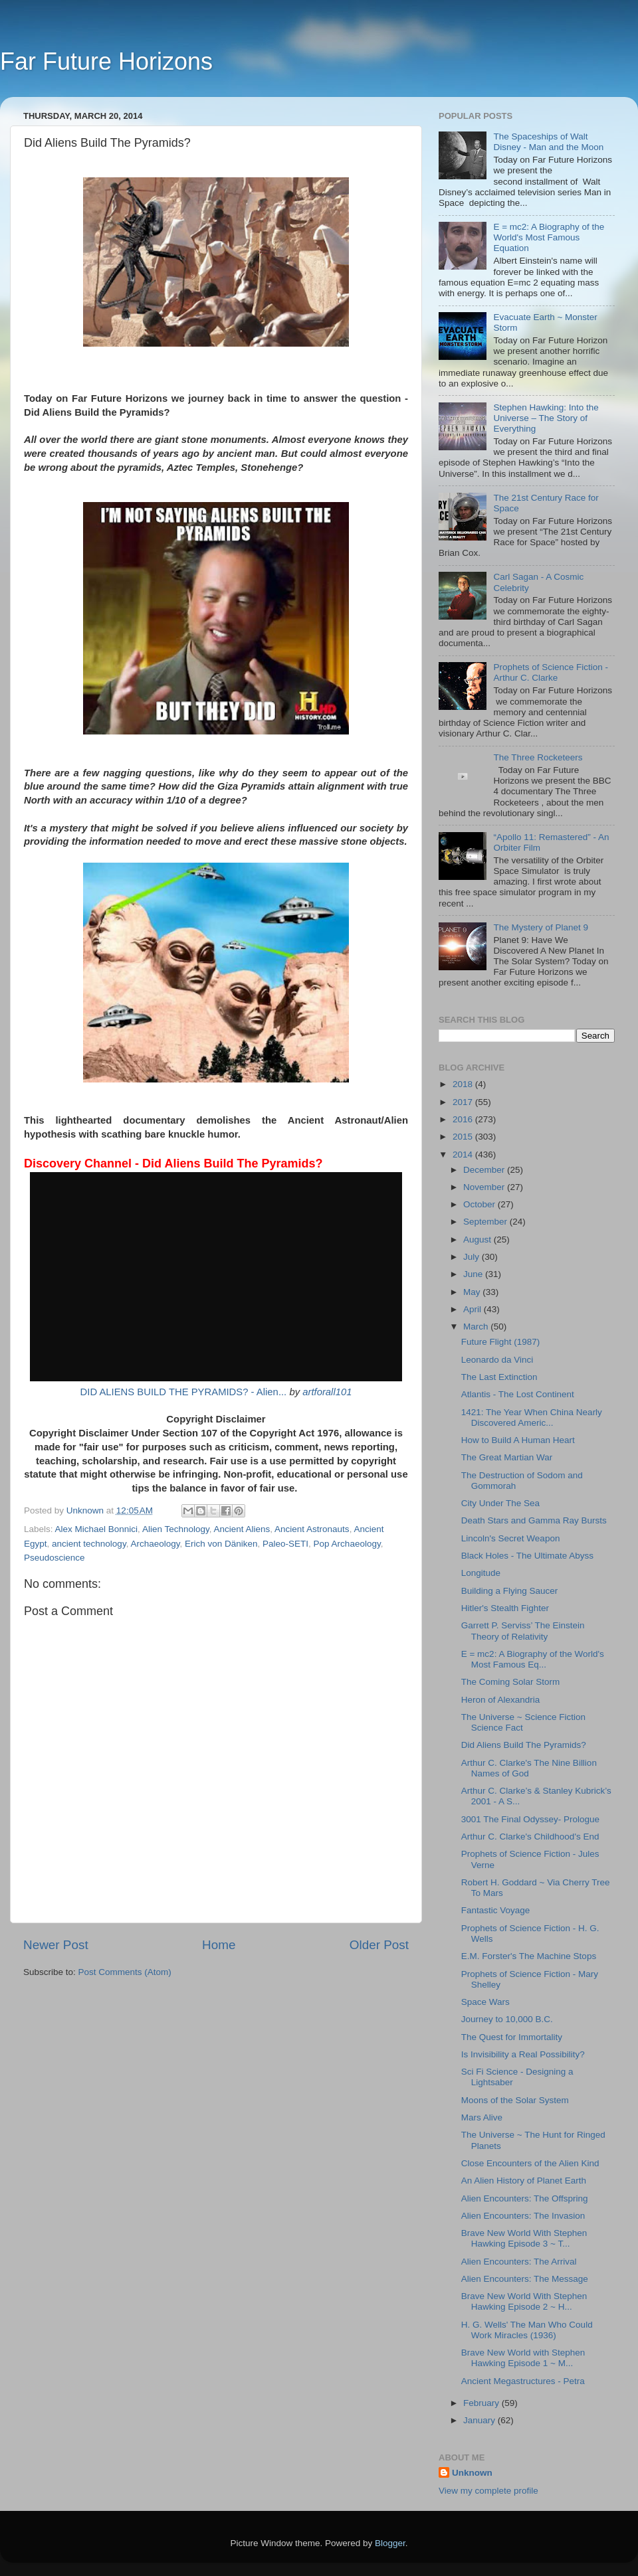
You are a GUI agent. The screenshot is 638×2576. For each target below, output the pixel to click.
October (480, 1204)
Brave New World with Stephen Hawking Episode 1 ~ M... (523, 2358)
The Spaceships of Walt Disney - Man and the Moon (548, 141)
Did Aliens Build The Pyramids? (523, 1745)
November (485, 1187)
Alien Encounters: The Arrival (519, 2262)
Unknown (472, 2473)
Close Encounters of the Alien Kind (530, 2163)
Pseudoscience (54, 1558)
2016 (464, 1119)
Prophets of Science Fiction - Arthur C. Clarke (550, 672)
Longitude (480, 1573)
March (476, 1326)
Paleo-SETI (285, 1544)
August (478, 1240)
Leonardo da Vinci (497, 1360)
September (486, 1222)
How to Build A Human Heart (518, 1440)
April (473, 1309)
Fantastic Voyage (495, 1910)
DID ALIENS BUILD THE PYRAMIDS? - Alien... (183, 1392)
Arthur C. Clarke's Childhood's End (530, 1837)
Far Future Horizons (106, 61)
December (485, 1170)
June (474, 1274)
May (472, 1292)
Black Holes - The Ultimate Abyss (527, 1556)
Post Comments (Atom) (124, 1972)
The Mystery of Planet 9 (540, 927)
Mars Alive (481, 2117)
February (482, 2403)
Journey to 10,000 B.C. (507, 2019)
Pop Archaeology (347, 1544)
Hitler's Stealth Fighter (505, 1608)
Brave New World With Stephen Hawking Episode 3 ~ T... (524, 2238)
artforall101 (327, 1392)
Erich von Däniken (221, 1544)
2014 (464, 1154)
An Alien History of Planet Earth (523, 2181)
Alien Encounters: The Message (524, 2279)
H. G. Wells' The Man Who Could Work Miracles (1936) (527, 2330)
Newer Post (55, 1945)
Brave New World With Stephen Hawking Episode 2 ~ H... (524, 2301)
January (480, 2420)
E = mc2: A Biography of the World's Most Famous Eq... (532, 1659)
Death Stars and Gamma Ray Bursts (534, 1520)
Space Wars (485, 2002)
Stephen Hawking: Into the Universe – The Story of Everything (545, 418)
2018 (464, 1084)
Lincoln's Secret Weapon (510, 1538)
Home (218, 1945)
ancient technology (89, 1544)
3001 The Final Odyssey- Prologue (530, 1819)
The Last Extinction (499, 1377)
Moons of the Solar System (515, 2100)
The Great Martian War (507, 1457)
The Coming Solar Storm (510, 1682)
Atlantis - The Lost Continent (517, 1394)
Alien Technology (175, 1529)
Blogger (390, 2543)
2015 (464, 1137)
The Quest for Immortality (511, 2037)
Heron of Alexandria (500, 1700)
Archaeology (154, 1544)
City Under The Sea (500, 1503)
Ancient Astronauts (312, 1529)
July (472, 1257)
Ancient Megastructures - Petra (523, 2381)
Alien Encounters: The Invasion (523, 2216)
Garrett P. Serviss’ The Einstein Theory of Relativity (523, 1630)
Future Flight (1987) (500, 1342)
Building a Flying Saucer (509, 1591)
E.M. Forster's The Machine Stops (528, 1956)
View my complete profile (488, 2491)
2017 (464, 1102)
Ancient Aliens (241, 1529)
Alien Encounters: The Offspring (524, 2198)
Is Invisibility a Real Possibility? (523, 2054)
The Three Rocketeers (537, 757)
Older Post (379, 1945)
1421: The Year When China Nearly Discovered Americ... (531, 1417)
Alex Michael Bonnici (96, 1529)
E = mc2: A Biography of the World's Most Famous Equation (548, 237)
